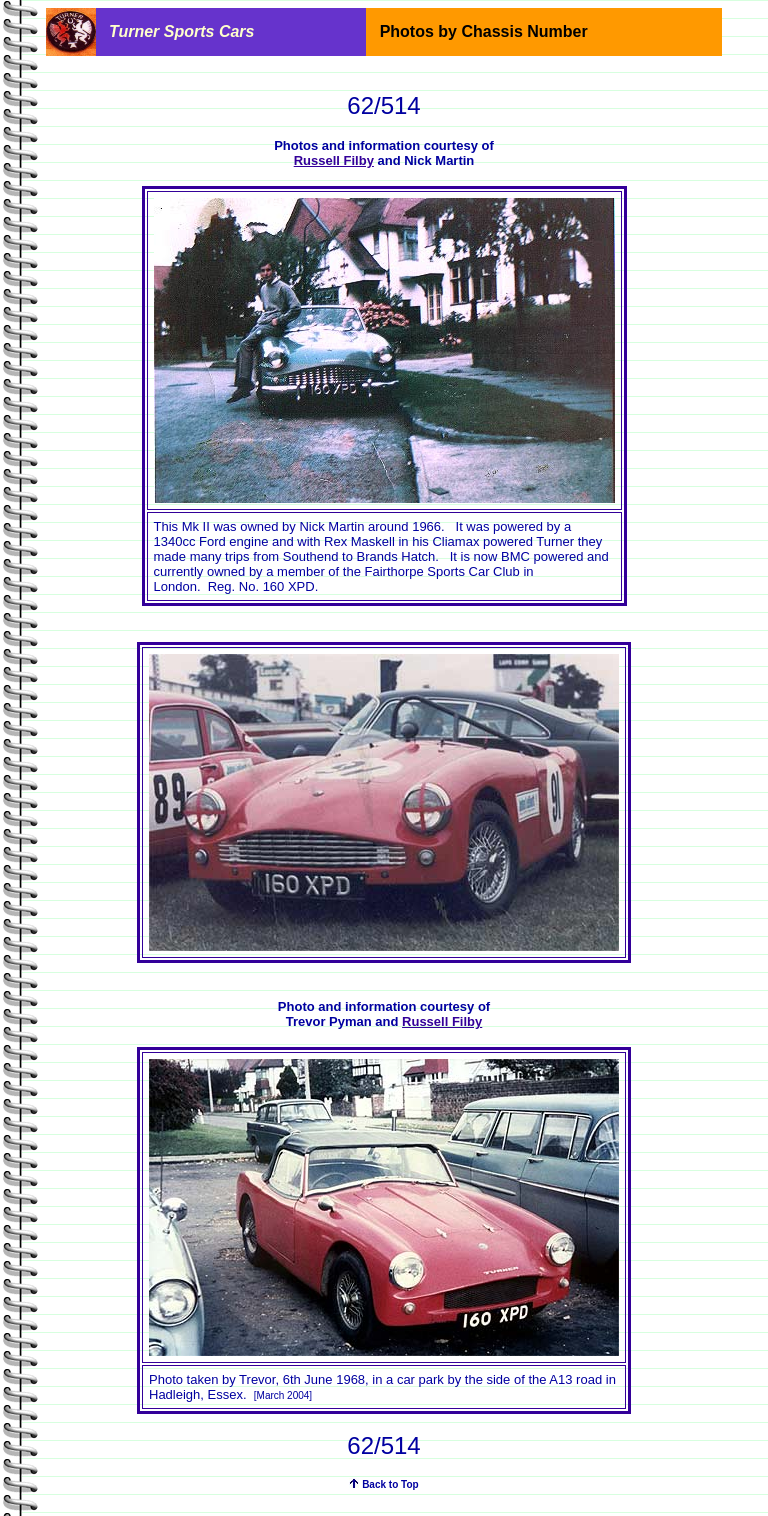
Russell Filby (334, 160)
